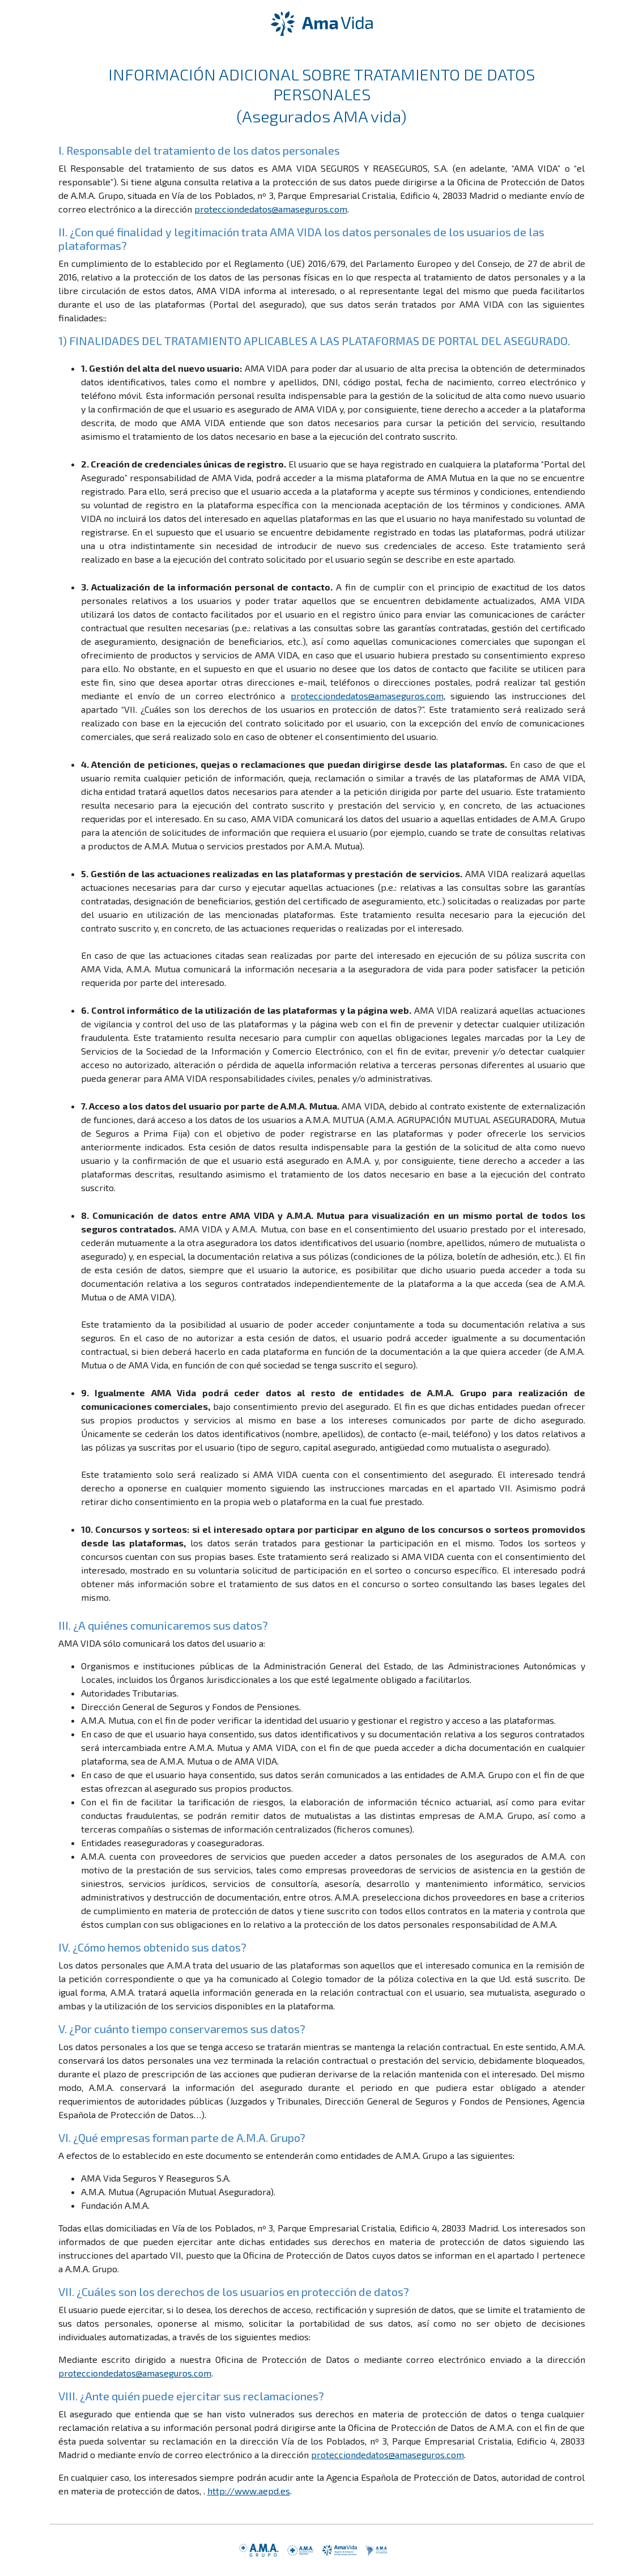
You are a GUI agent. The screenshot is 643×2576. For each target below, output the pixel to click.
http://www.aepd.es (248, 2490)
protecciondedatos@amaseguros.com (270, 208)
